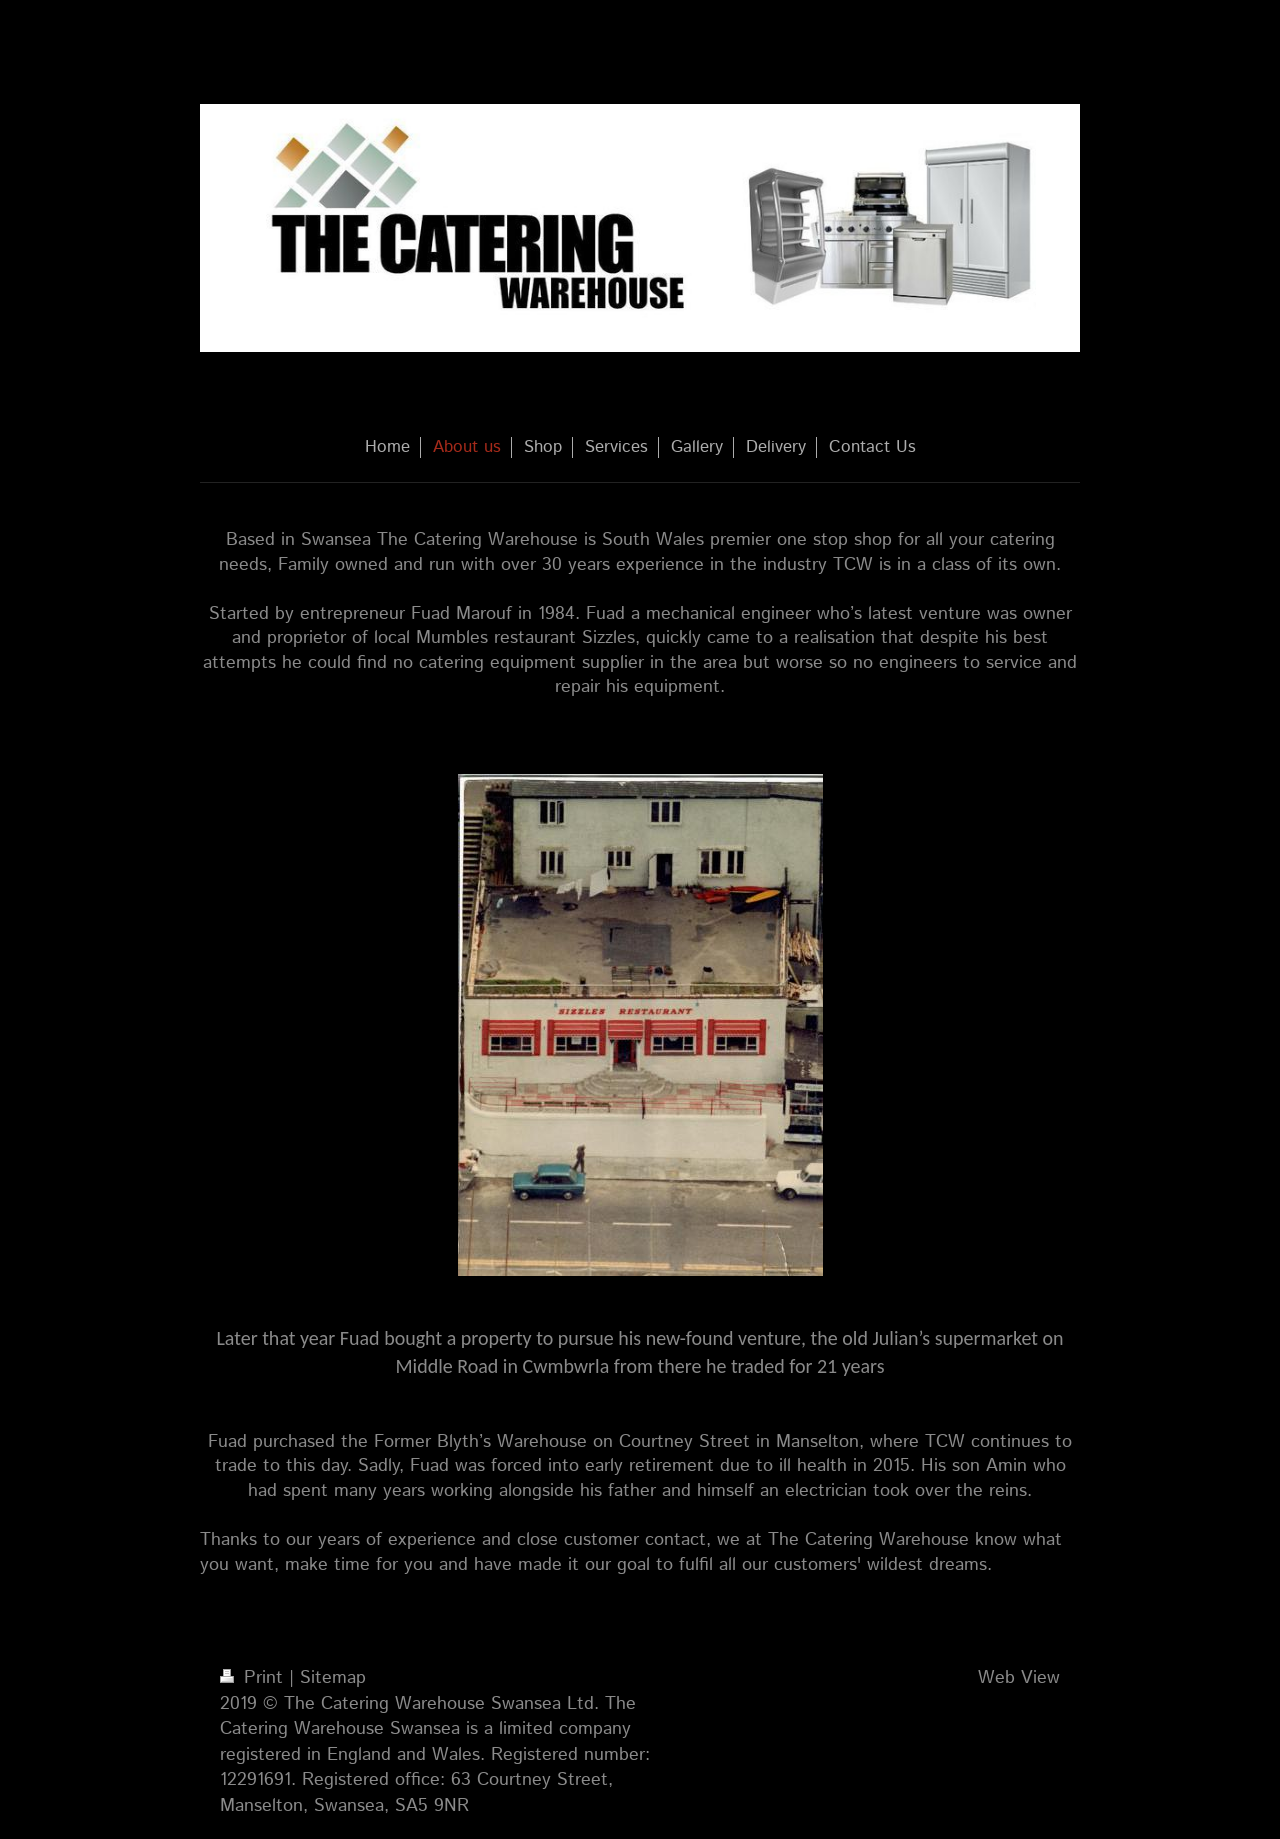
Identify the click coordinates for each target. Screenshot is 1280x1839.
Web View (1019, 1678)
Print (254, 1678)
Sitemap (333, 1678)
